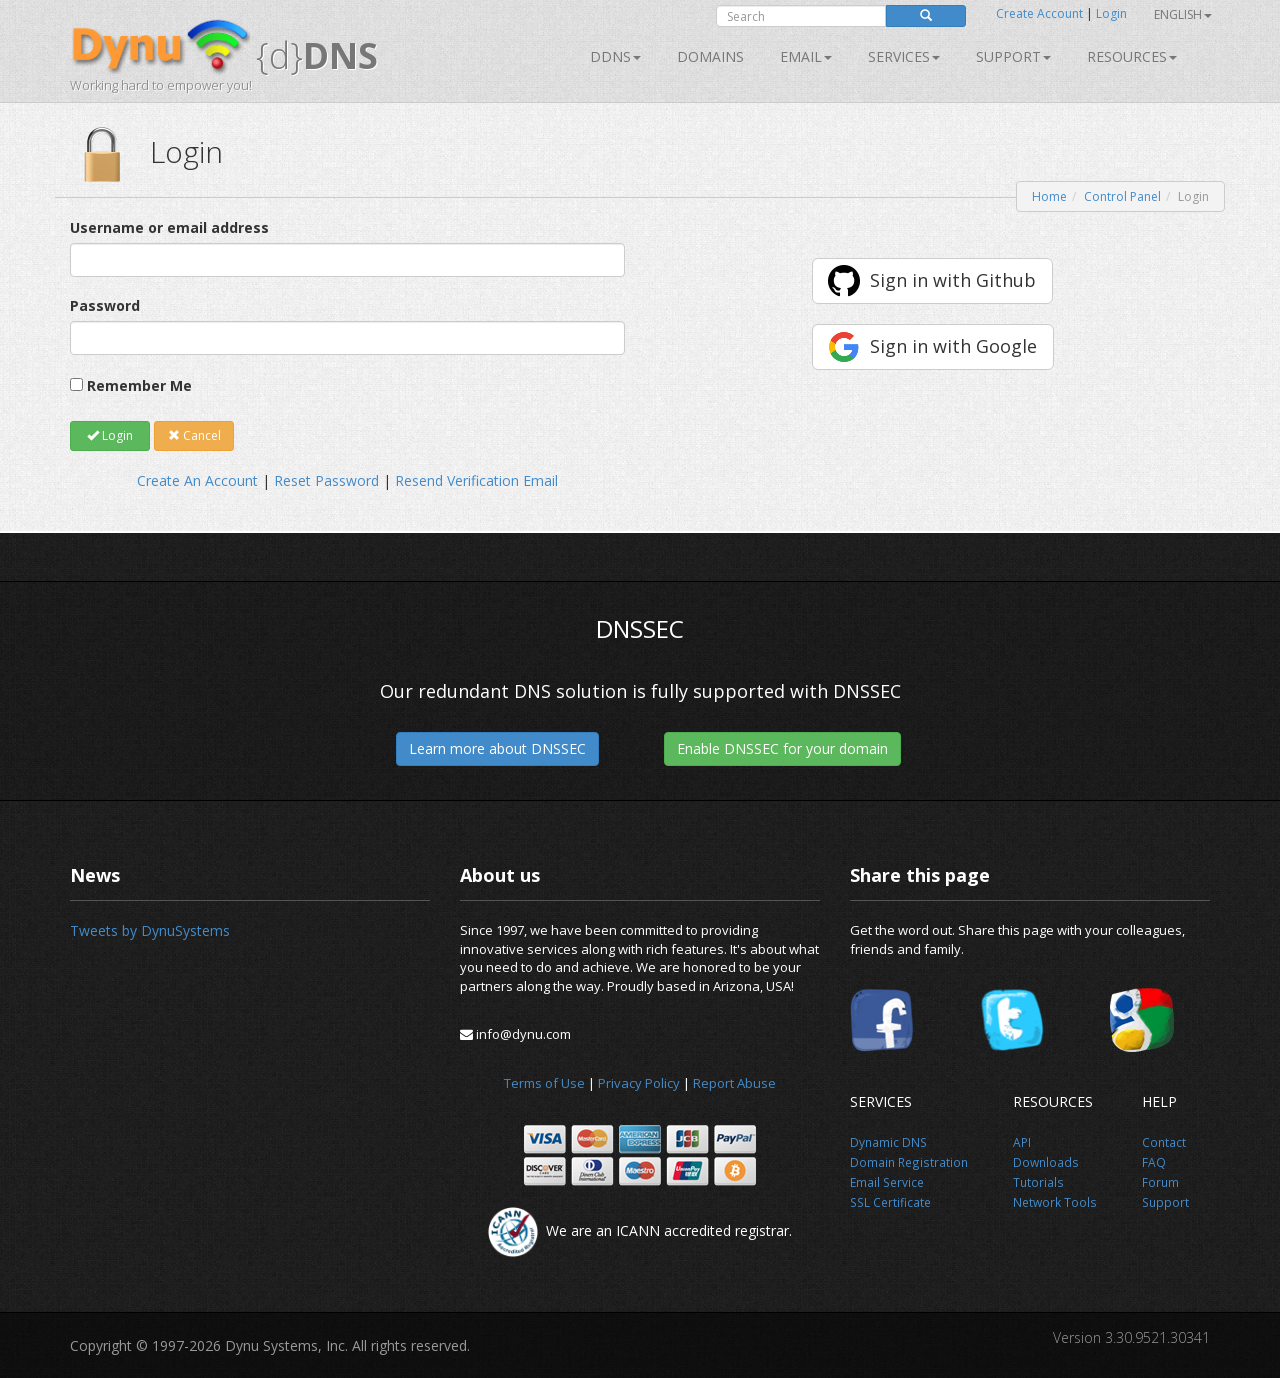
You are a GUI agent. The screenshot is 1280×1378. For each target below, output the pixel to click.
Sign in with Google (953, 346)
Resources (1132, 56)
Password (105, 305)
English (1183, 14)
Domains (710, 56)
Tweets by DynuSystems (150, 930)
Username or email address (169, 227)
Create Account (1039, 13)
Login (1111, 13)
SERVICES (904, 56)
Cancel (194, 435)
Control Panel (1122, 196)
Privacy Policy (639, 1083)
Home (1049, 196)
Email (806, 56)
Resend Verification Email (476, 480)
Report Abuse (734, 1083)
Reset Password (326, 480)
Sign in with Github (953, 280)
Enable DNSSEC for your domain (782, 748)
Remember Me (139, 385)
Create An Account (197, 480)
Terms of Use (544, 1083)
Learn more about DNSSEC (497, 748)
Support (1013, 56)
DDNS (615, 56)
